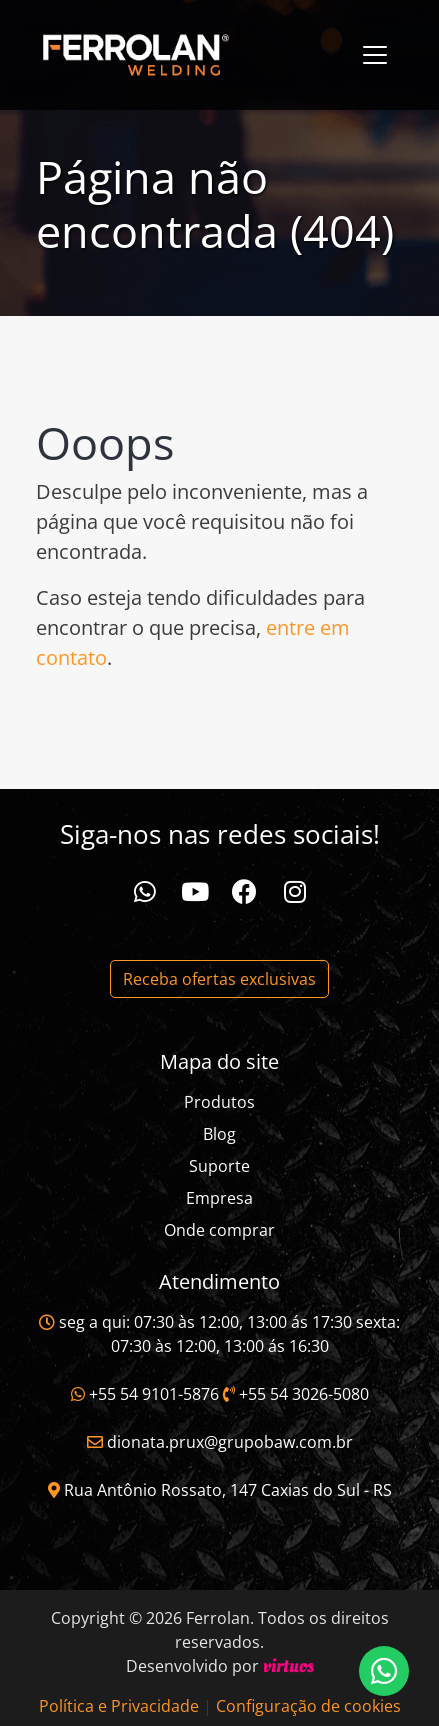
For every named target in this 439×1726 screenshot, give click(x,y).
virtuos (288, 1666)
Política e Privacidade (119, 1706)
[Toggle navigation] (375, 55)
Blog (219, 1134)
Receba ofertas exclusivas (219, 979)
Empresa (219, 1198)
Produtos (219, 1102)
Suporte (219, 1166)
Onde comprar (219, 1230)
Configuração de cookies (308, 1706)
